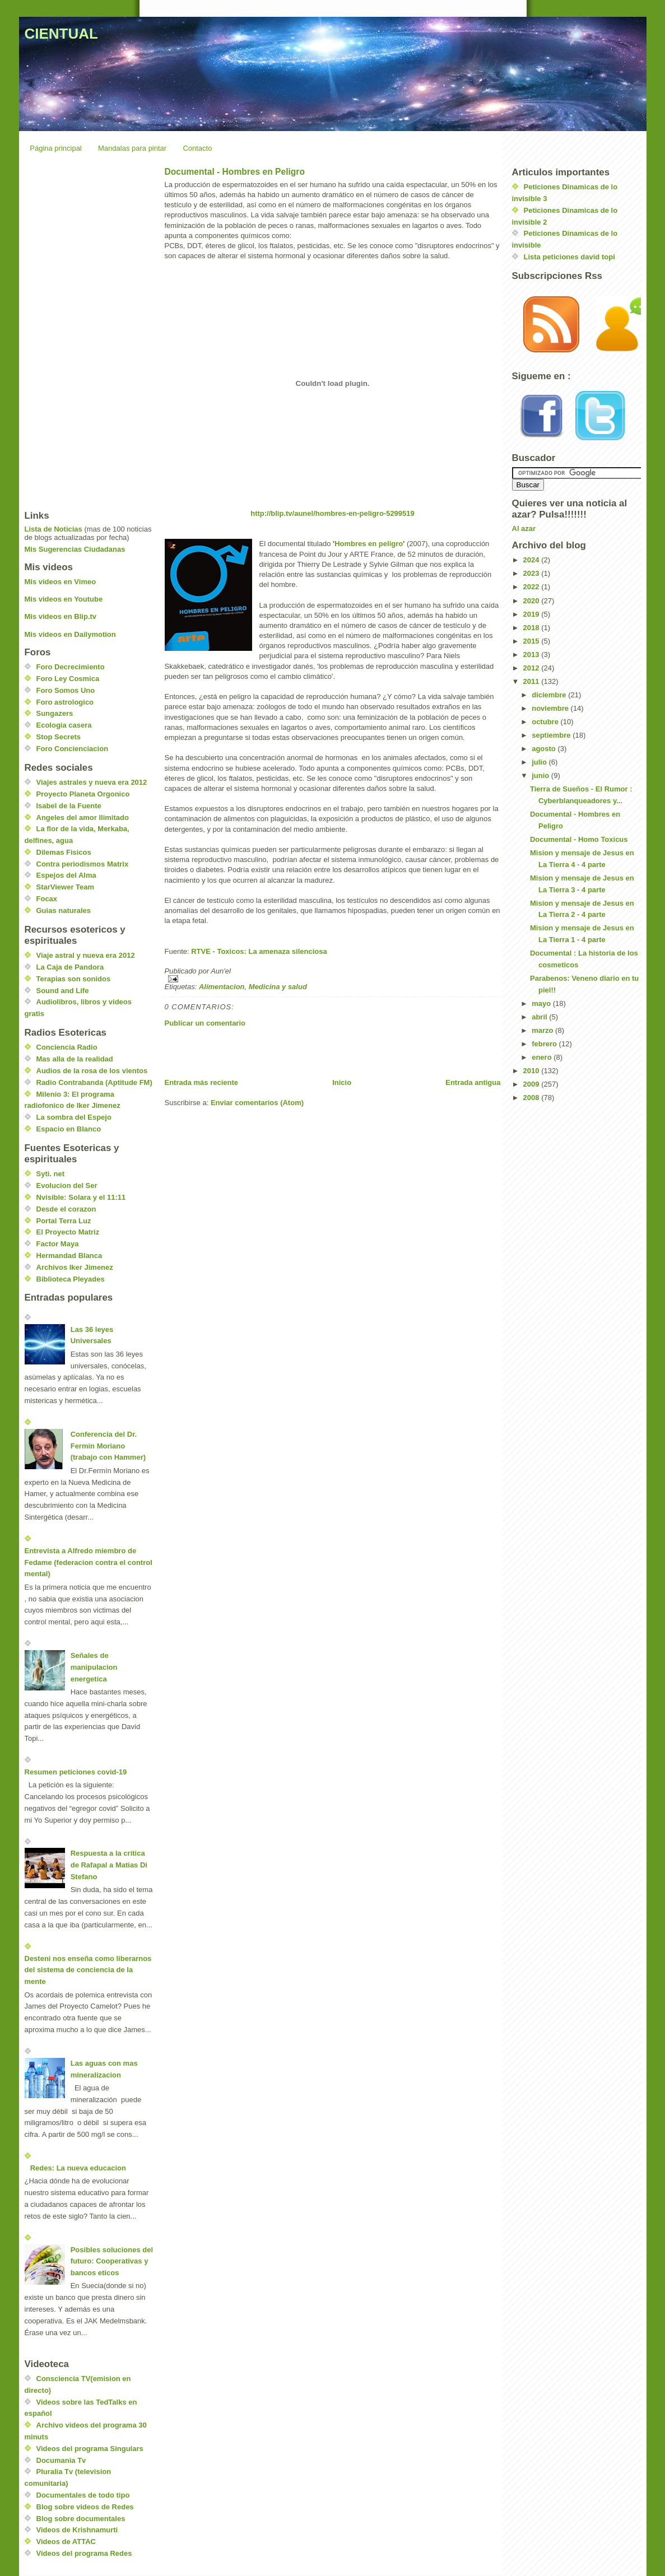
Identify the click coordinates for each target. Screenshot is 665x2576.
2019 (532, 614)
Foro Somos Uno (65, 690)
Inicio (341, 1082)
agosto (544, 748)
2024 (532, 560)
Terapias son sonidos (73, 979)
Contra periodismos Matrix (82, 864)
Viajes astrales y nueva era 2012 (91, 782)
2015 (532, 641)
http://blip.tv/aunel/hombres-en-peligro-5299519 (332, 513)
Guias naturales (63, 910)
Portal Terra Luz (63, 1221)
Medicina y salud (278, 986)
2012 (532, 668)
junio (541, 775)
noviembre (551, 708)
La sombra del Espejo (73, 1117)
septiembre (552, 735)
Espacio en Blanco (68, 1129)
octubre (546, 722)
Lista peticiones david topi (569, 257)
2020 (532, 601)
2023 (532, 573)
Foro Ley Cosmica (68, 678)
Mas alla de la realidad (74, 1059)
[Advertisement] (296, 1052)
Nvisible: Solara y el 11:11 (81, 1197)
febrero (545, 1044)
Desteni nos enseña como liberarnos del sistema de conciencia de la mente (88, 1970)
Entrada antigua (472, 1082)
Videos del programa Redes (84, 2553)
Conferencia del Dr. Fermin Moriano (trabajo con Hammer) (108, 1446)
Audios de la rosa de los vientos (92, 1070)
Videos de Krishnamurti (77, 2530)
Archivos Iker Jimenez (74, 1267)
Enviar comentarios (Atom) (257, 1102)
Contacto (197, 148)
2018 (532, 627)
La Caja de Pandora (70, 967)
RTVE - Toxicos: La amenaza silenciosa (259, 951)
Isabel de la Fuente (68, 806)
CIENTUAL (61, 33)
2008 (532, 1097)
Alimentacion (222, 986)
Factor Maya (57, 1244)
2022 (532, 587)
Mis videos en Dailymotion (70, 634)
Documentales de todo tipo (83, 2495)
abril (540, 1017)
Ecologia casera (64, 725)
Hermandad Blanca (69, 1255)
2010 (532, 1070)
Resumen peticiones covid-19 (76, 1772)
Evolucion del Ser (66, 1185)
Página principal (56, 148)
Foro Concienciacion (72, 748)
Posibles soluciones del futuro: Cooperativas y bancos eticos (112, 2261)
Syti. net (50, 1174)
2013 (532, 654)
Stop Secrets (58, 737)
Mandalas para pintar (132, 148)
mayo (542, 1003)
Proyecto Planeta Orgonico (83, 794)
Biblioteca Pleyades (70, 1279)
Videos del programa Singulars (89, 2448)
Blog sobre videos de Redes (85, 2507)
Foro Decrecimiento (70, 667)
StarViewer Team (65, 887)
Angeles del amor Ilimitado (82, 817)
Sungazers (54, 713)
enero (543, 1057)
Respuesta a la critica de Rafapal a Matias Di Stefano (109, 1865)
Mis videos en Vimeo (60, 581)
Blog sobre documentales (80, 2518)
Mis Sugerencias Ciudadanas (75, 549)
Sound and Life (62, 990)
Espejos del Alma (66, 875)
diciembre (550, 695)
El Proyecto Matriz (68, 1232)
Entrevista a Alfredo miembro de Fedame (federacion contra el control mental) (88, 1562)
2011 (532, 681)
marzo (543, 1030)
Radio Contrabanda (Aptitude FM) (94, 1082)
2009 (532, 1084)
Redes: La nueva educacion (78, 2168)
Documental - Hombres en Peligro (235, 171)
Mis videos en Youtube (64, 599)
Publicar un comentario (205, 1023)
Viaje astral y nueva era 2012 (85, 955)
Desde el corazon (66, 1209)
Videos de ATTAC (66, 2541)
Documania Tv (61, 2460)
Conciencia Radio (66, 1047)
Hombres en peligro (368, 543)
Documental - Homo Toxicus (579, 839)
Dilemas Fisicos (63, 852)
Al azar (524, 528)
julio (540, 762)
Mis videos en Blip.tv (61, 616)
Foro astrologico (65, 702)
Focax (47, 899)
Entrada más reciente (202, 1082)
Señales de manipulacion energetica (94, 1667)
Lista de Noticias (53, 529)
